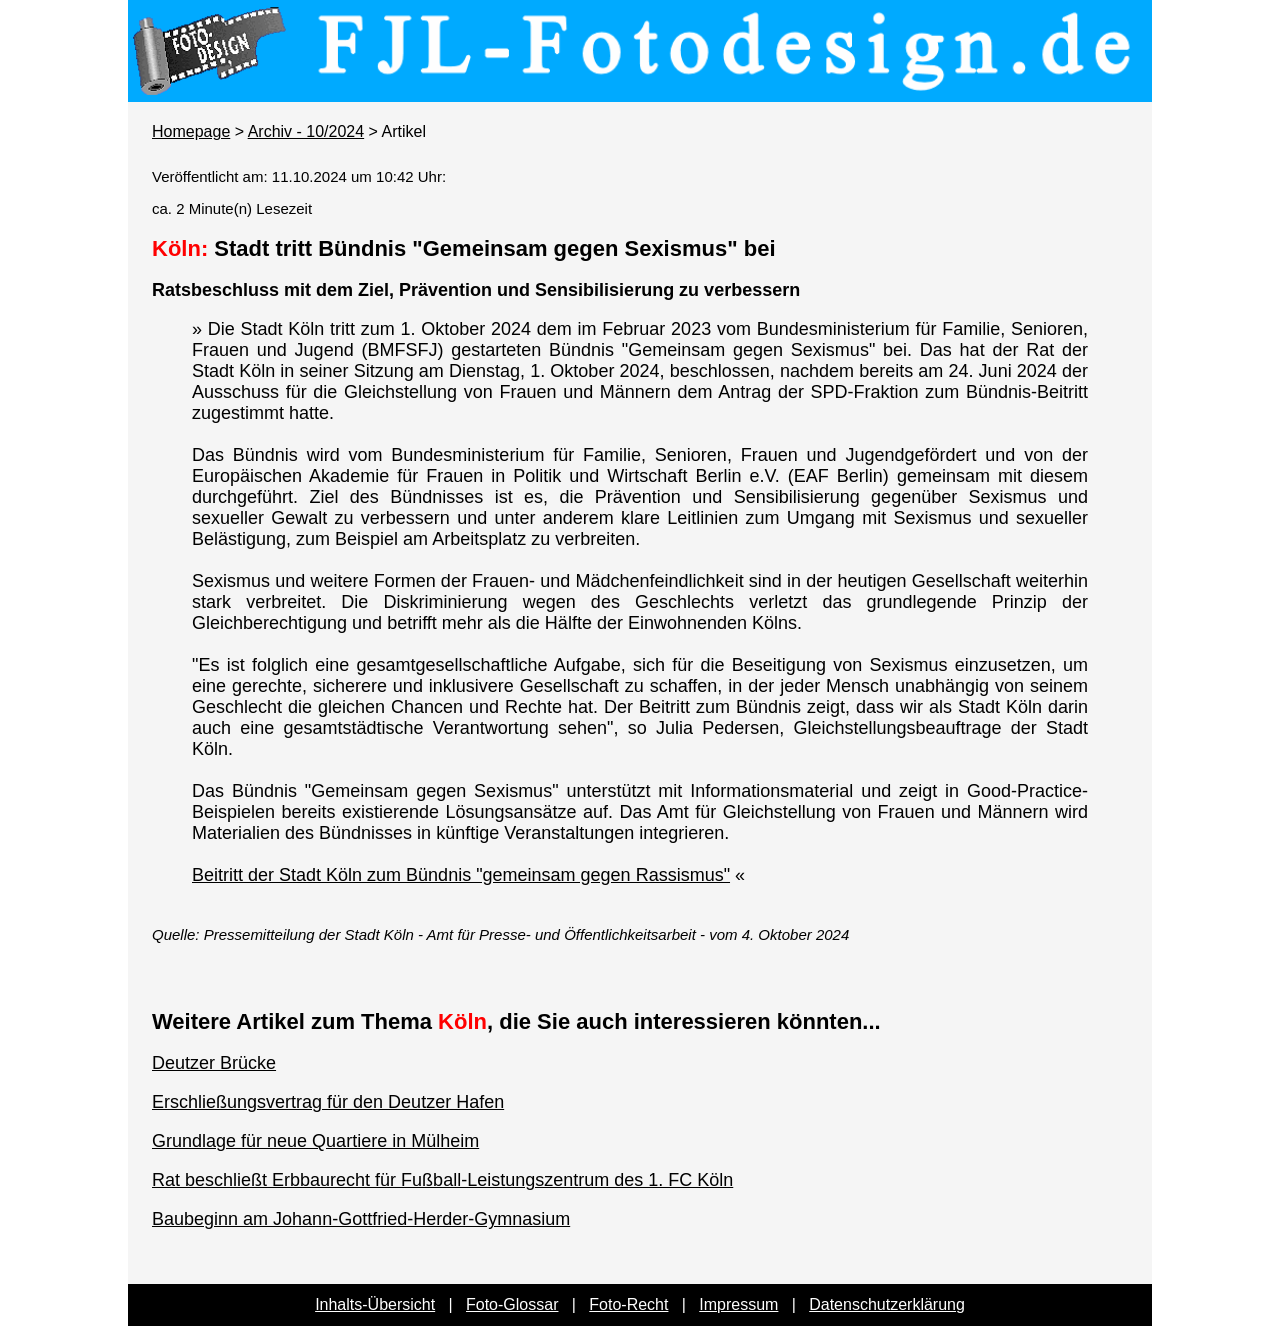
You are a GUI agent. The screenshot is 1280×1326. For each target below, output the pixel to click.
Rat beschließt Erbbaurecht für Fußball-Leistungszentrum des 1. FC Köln (442, 1180)
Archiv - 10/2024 (306, 131)
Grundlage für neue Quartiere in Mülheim (315, 1141)
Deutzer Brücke (214, 1063)
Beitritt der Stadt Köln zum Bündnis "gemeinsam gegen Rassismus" (461, 875)
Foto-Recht (628, 1304)
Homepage (191, 131)
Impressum (738, 1304)
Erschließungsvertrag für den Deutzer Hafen (328, 1102)
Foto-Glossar (512, 1304)
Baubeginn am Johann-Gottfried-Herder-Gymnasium (361, 1219)
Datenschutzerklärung (887, 1304)
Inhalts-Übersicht (375, 1304)
